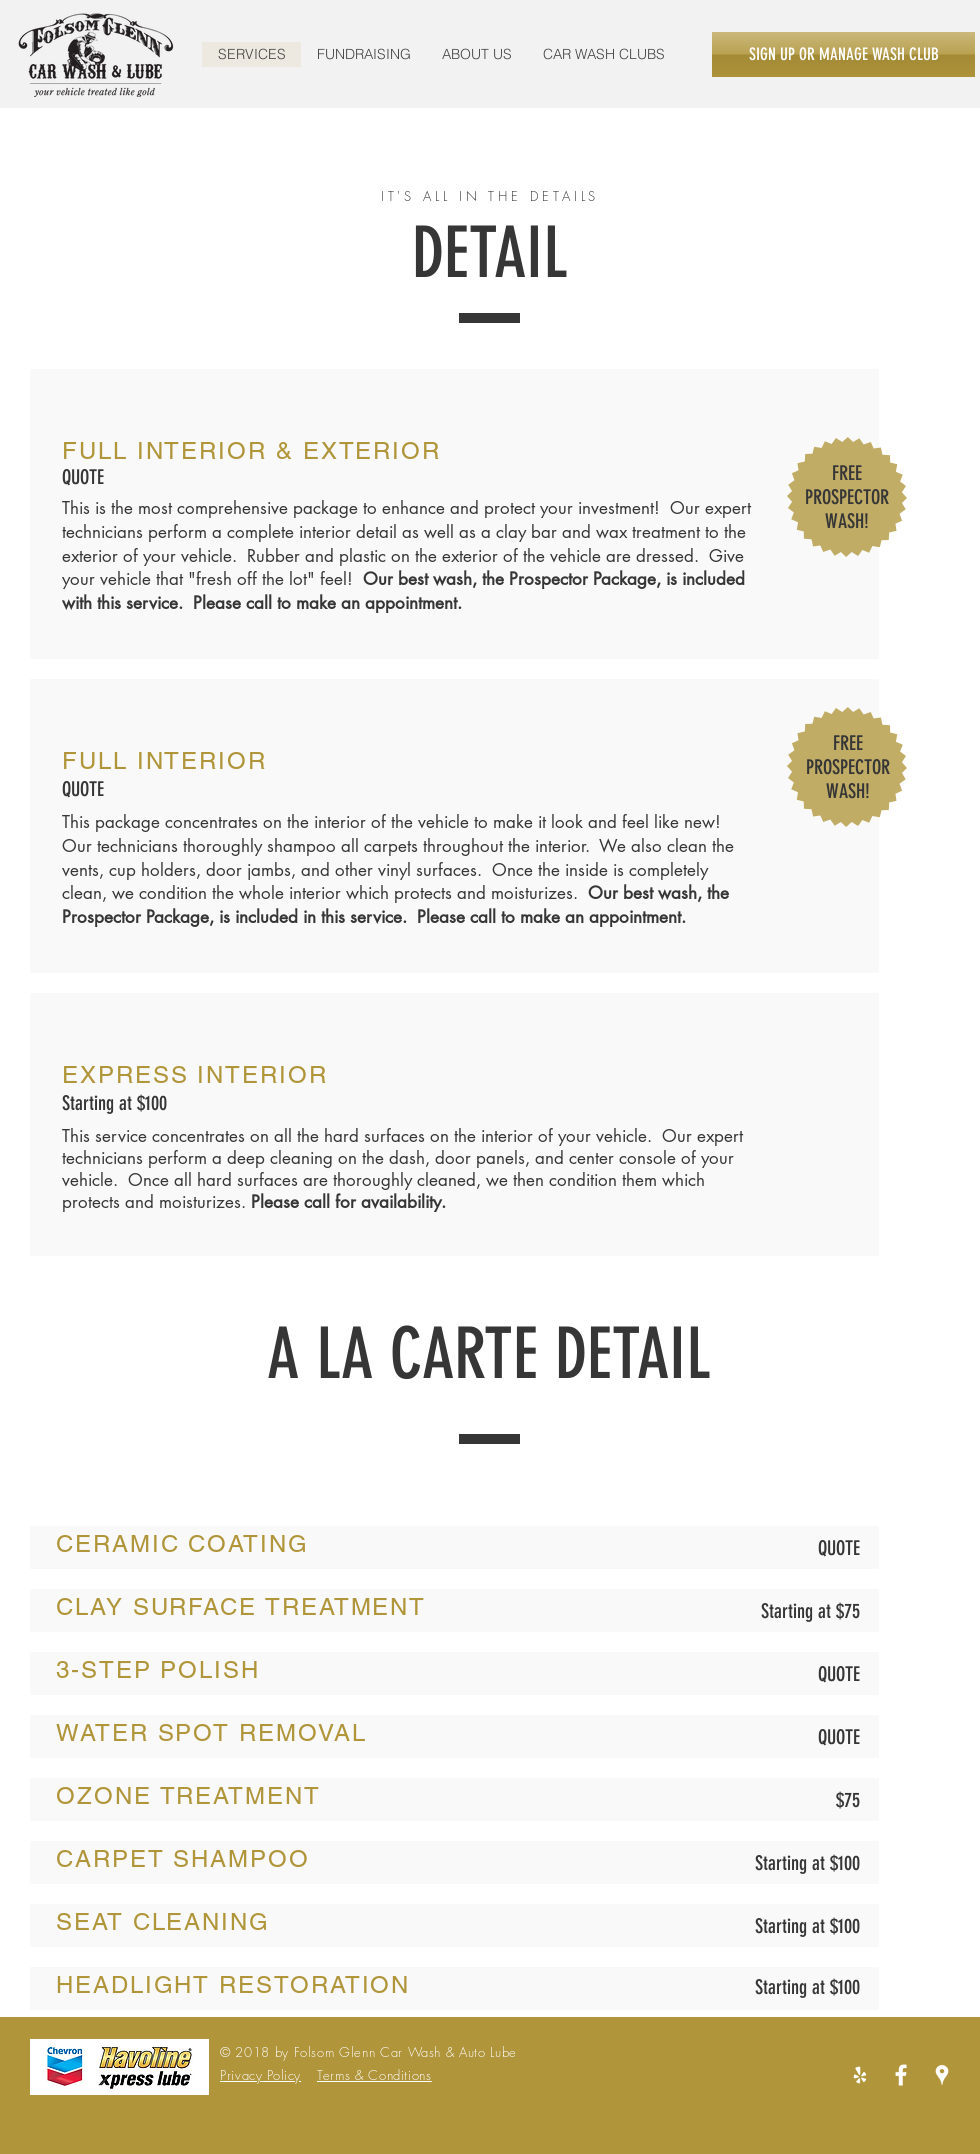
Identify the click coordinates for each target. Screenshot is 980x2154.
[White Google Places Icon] (942, 2075)
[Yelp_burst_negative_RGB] (860, 2075)
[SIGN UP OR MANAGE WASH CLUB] (843, 54)
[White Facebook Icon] (901, 2075)
